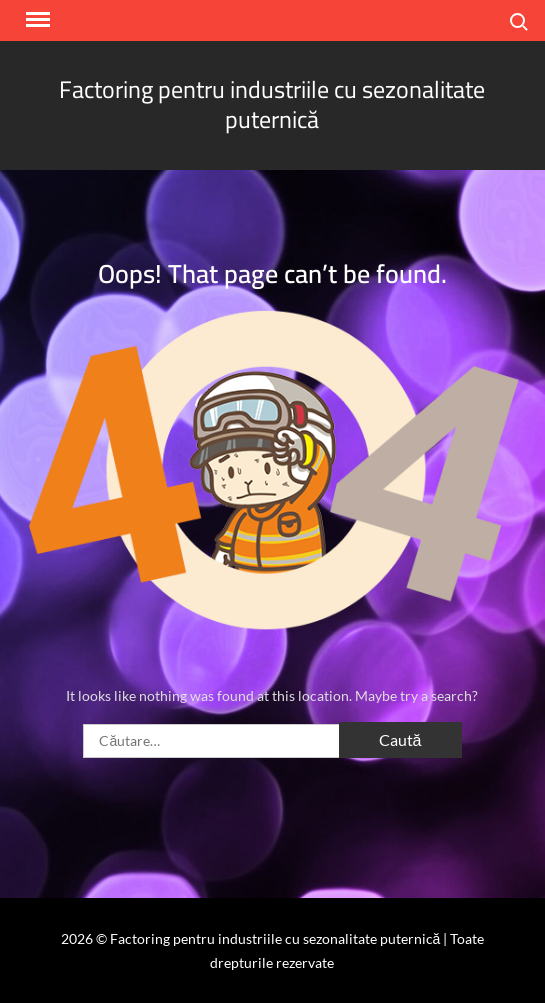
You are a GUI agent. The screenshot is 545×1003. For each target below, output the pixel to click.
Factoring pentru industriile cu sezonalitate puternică (272, 104)
